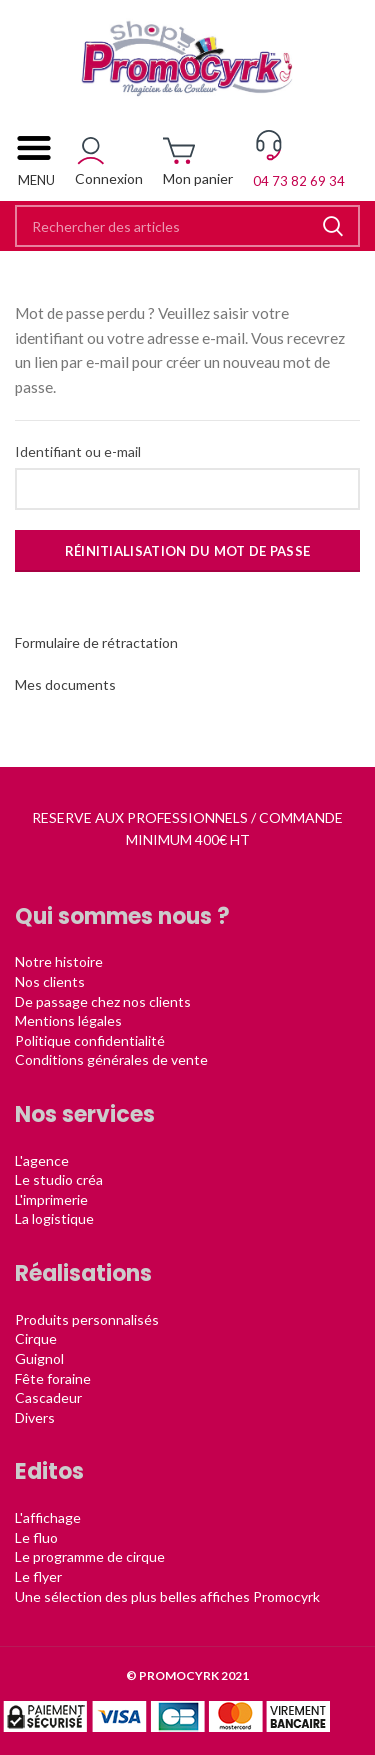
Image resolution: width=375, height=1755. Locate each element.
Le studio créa (59, 1179)
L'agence (42, 1160)
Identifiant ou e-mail (78, 451)
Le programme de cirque (90, 1556)
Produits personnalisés (87, 1319)
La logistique (54, 1218)
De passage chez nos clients (103, 1001)
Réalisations (83, 1273)
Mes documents (65, 684)
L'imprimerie (51, 1199)
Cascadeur (48, 1397)
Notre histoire (59, 961)
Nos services (85, 1114)
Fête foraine (53, 1378)
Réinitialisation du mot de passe (188, 551)
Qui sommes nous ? (122, 916)
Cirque (36, 1338)
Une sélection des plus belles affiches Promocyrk (167, 1596)
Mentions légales (68, 1020)
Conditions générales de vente (111, 1059)
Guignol (39, 1358)
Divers (35, 1417)
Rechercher (333, 226)
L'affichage (48, 1517)
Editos (49, 1471)
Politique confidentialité (90, 1040)
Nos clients (50, 981)
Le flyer (38, 1576)
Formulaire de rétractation (96, 642)
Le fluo (36, 1537)
